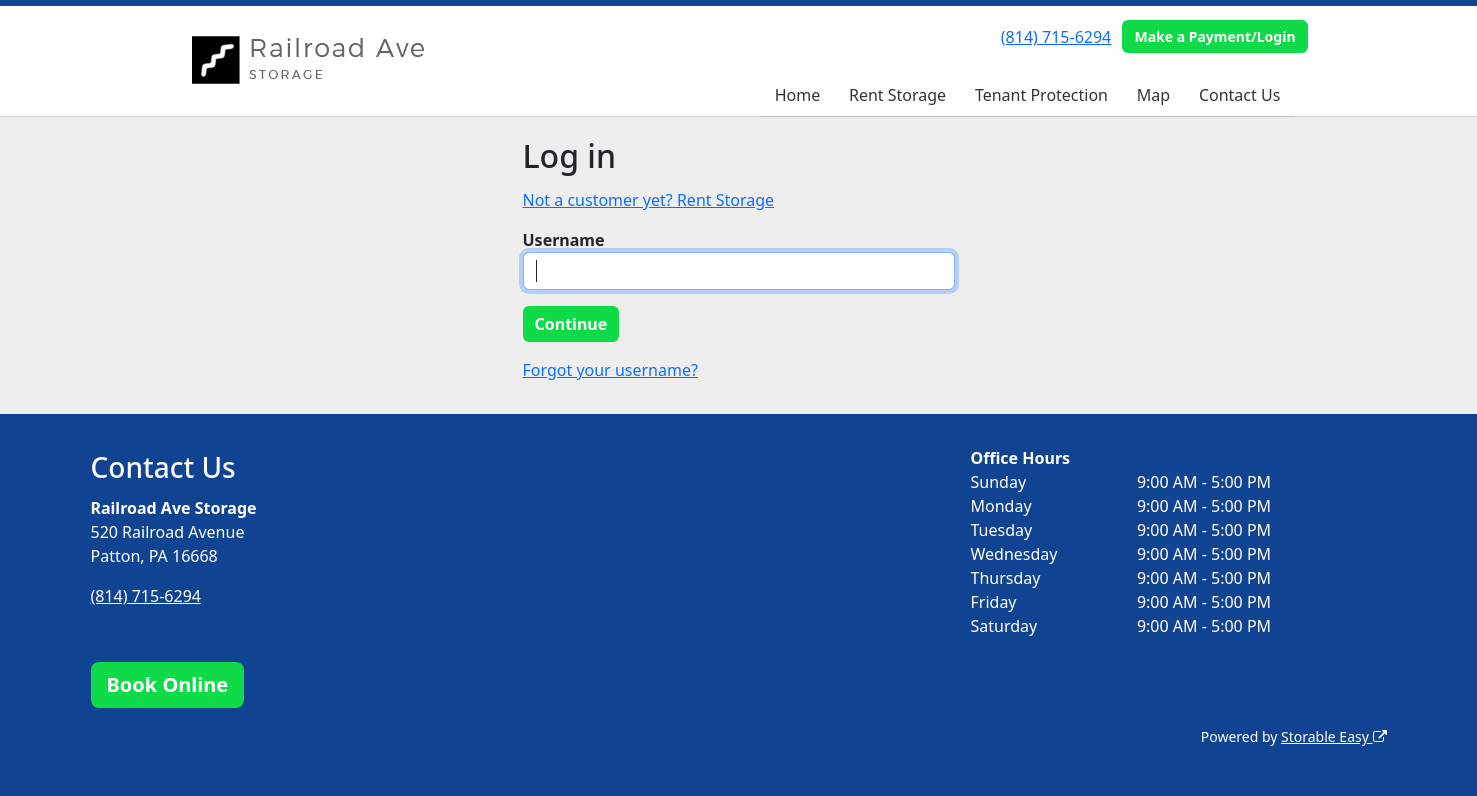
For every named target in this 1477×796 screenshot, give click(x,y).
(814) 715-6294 (1056, 37)
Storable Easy (1333, 736)
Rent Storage (897, 95)
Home (798, 95)
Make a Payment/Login (1214, 36)
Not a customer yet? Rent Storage (649, 200)
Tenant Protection (1041, 95)
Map (1153, 95)
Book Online (168, 684)
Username (564, 240)
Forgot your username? (610, 370)
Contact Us (1239, 95)
